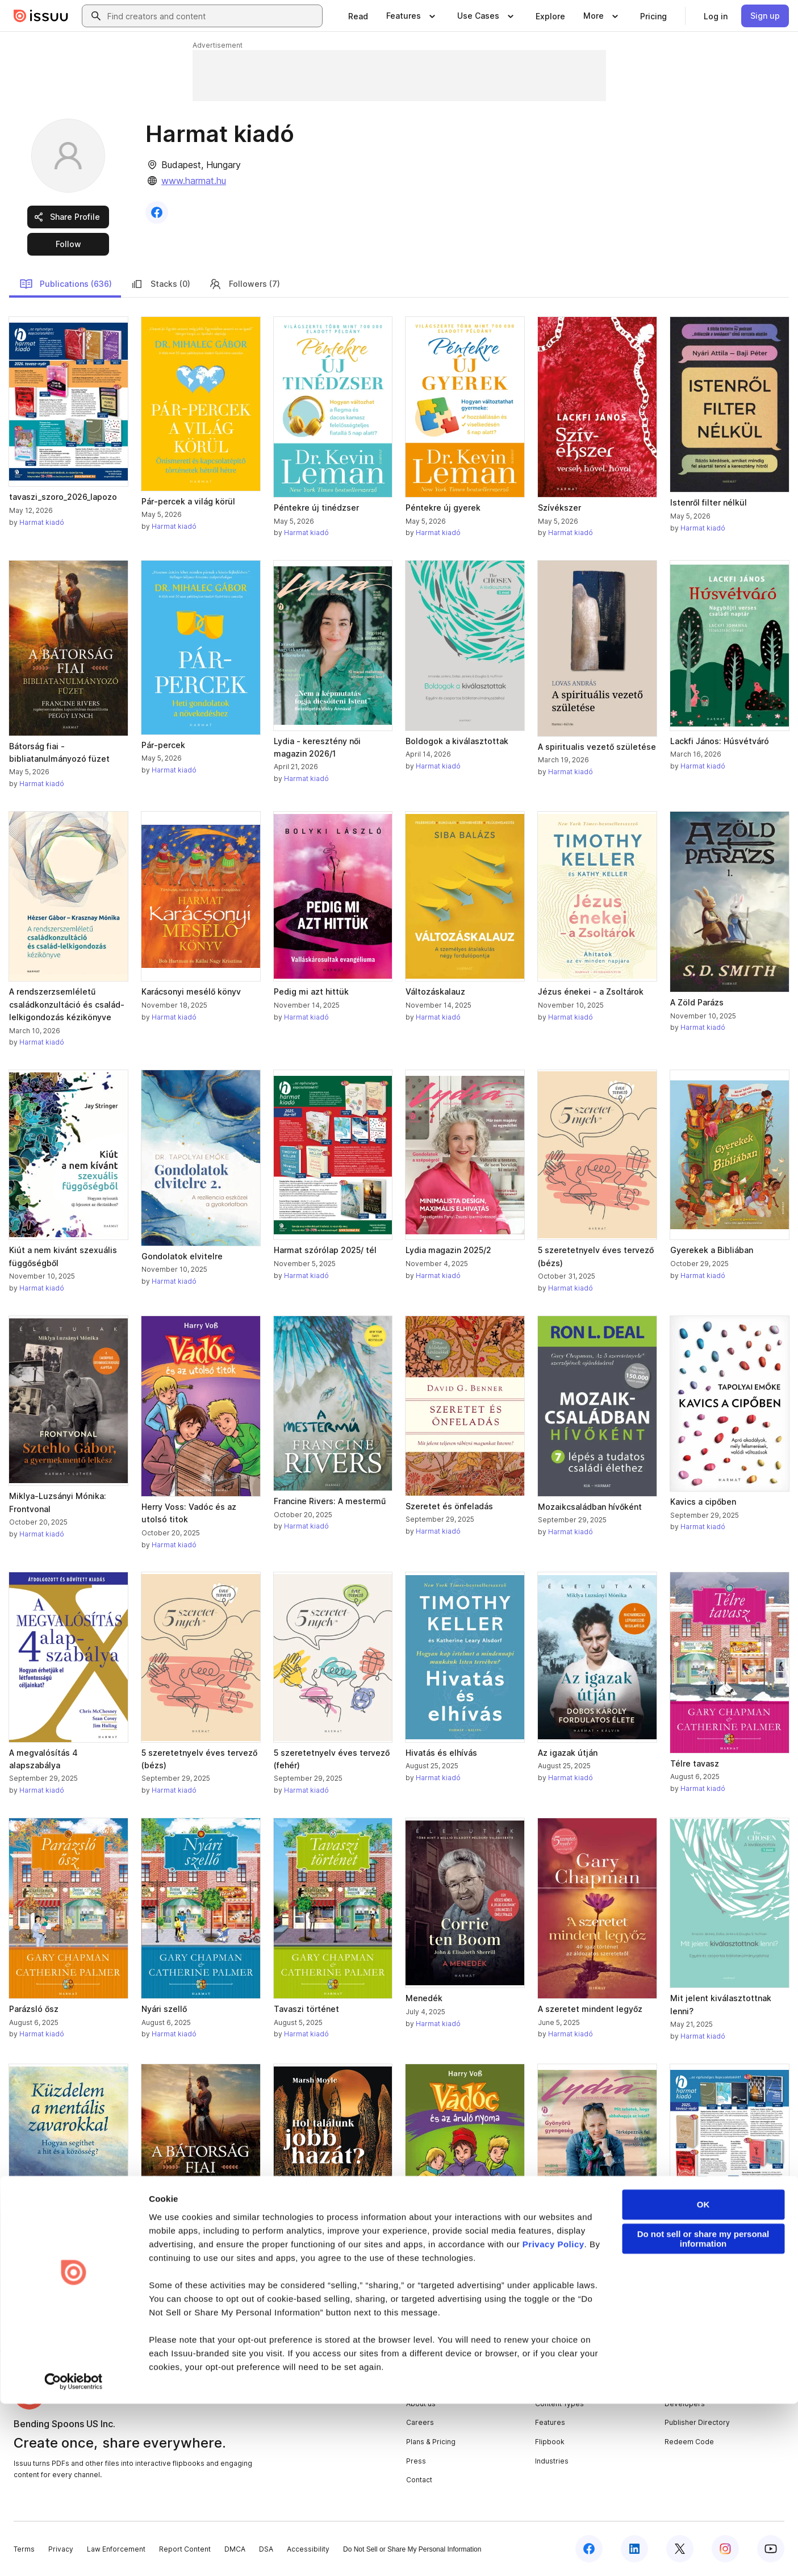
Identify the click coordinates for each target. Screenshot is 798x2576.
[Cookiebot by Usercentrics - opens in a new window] (73, 2553)
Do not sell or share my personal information (703, 2411)
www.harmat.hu (193, 180)
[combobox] (212, 16)
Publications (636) (65, 284)
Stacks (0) (160, 284)
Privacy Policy (553, 2416)
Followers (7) (244, 284)
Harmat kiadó (41, 522)
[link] (358, 16)
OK (703, 2377)
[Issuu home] (41, 16)
